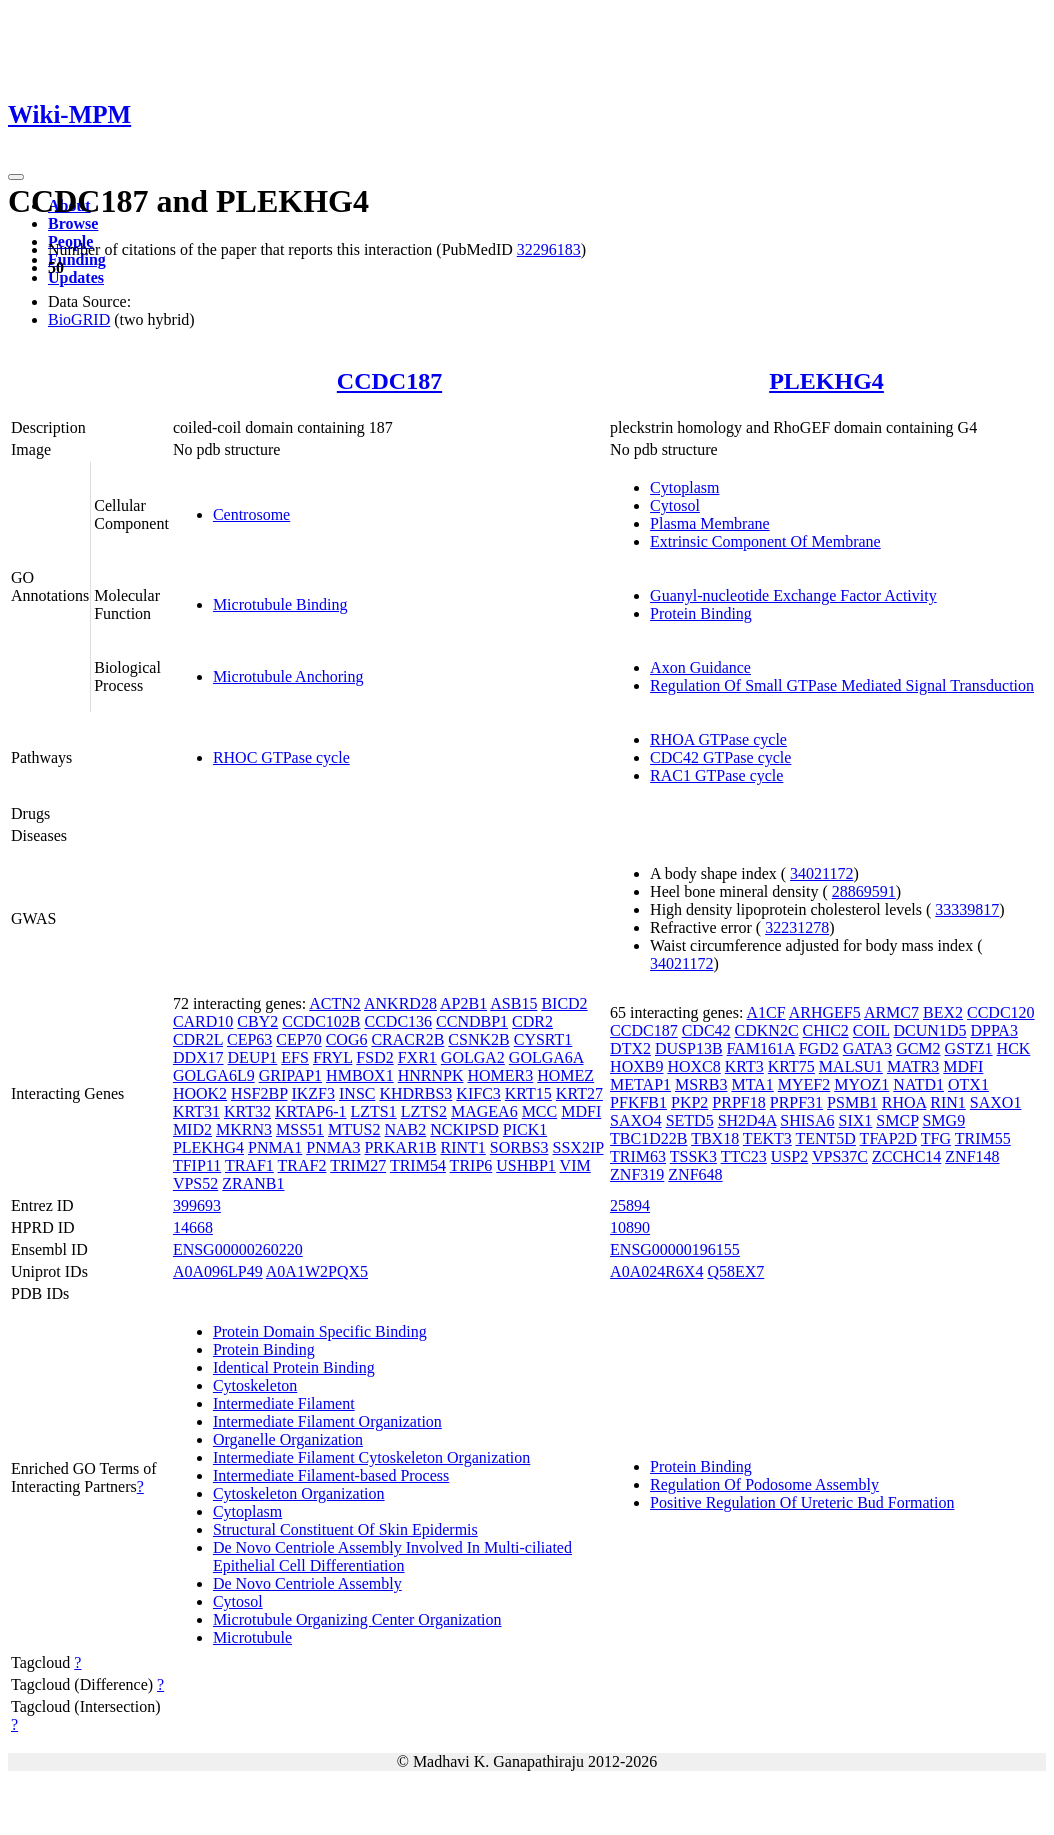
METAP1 (640, 1084)
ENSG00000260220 (238, 1249)
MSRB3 (701, 1084)
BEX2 (943, 1012)
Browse (73, 223)
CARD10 (203, 1021)
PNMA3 (333, 1147)
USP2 (789, 1156)
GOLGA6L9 (214, 1075)
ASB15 (513, 1003)
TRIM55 (983, 1138)
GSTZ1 (969, 1048)
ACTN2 (335, 1003)
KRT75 (791, 1066)
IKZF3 (313, 1093)
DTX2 (630, 1048)
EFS (295, 1057)
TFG (936, 1138)
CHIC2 (826, 1030)
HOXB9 (636, 1066)
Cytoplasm (684, 487)
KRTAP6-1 (311, 1111)
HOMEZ (565, 1075)
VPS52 (195, 1183)
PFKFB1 (638, 1102)
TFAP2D (889, 1138)
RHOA (904, 1102)
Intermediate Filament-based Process (331, 1475)
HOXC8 (693, 1066)
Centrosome (251, 514)
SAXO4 (636, 1120)
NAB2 (406, 1129)
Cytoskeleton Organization (299, 1493)
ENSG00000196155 (675, 1249)
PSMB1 (852, 1102)
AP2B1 (463, 1003)
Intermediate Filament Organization (327, 1421)
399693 (197, 1205)
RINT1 (463, 1147)
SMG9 (943, 1120)
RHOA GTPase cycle (718, 739)
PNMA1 (275, 1147)
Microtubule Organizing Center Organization (357, 1619)
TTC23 (744, 1156)
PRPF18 (738, 1102)
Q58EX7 (735, 1271)
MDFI (581, 1111)
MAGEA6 (484, 1111)
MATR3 (913, 1066)
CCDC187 (389, 381)
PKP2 (689, 1102)
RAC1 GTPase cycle (716, 775)
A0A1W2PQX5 (317, 1271)
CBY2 (257, 1021)
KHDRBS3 (415, 1093)
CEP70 (298, 1039)
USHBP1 (526, 1165)
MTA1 (753, 1084)
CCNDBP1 (472, 1021)
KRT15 (528, 1093)
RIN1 (948, 1102)
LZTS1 (374, 1111)
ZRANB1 (253, 1183)
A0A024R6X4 (656, 1271)
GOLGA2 (473, 1057)
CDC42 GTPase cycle (720, 757)
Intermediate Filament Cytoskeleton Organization (371, 1457)
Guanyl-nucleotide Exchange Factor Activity (793, 595)
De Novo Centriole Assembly (307, 1583)
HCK (1014, 1048)
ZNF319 (637, 1174)
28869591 (864, 891)
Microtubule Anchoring (288, 676)
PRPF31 (796, 1102)
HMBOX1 (360, 1075)
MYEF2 (804, 1084)
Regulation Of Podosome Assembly (764, 1484)
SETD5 (690, 1120)
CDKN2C (767, 1030)
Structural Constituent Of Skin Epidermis (345, 1529)
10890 (630, 1227)
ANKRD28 (400, 1003)
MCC (540, 1111)
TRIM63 (638, 1156)
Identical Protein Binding (294, 1367)
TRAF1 (249, 1165)
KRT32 (247, 1111)
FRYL (332, 1057)
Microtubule (252, 1637)
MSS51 (300, 1129)
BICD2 (564, 1003)
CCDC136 (399, 1021)
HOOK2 (200, 1093)
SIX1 (856, 1120)
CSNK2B (478, 1039)
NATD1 (918, 1084)
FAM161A (761, 1048)
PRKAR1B (400, 1147)
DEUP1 (253, 1057)
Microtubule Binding (280, 604)
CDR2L (198, 1039)
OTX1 (968, 1084)
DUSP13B (689, 1048)
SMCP (897, 1120)
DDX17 (198, 1057)
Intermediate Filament (284, 1403)
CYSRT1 (543, 1039)
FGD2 (819, 1048)
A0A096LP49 (218, 1271)
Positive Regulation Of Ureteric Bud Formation (802, 1502)
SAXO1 (996, 1102)
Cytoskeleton (255, 1385)
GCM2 (918, 1048)
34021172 (821, 873)
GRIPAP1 (290, 1075)
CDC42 (706, 1030)
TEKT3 (767, 1138)
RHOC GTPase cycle (281, 757)
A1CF (765, 1012)
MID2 (192, 1129)
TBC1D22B (648, 1138)
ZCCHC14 (906, 1156)
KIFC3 (478, 1093)
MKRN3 (244, 1129)
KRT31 (196, 1111)
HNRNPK (431, 1075)
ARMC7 (891, 1012)
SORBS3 (519, 1147)
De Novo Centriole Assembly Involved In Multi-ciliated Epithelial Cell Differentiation (392, 1556)
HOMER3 (500, 1075)
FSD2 (374, 1057)
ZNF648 (695, 1174)
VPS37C (840, 1156)
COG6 (347, 1039)
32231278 (797, 927)
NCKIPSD (464, 1129)
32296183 (549, 249)
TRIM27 (358, 1165)
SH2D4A (747, 1120)
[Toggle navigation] (16, 177)
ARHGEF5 (825, 1012)
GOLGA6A (546, 1057)
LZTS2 (424, 1111)
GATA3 (867, 1048)
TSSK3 (693, 1156)
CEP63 (249, 1039)
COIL (871, 1030)
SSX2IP (578, 1147)
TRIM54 (418, 1165)
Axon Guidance (700, 667)
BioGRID (79, 319)
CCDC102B (321, 1021)
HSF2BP (259, 1093)
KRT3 (744, 1066)
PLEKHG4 (826, 381)
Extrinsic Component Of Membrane (765, 541)
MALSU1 (851, 1066)
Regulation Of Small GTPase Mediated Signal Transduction (842, 685)
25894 (630, 1205)
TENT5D (825, 1138)
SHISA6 (807, 1120)
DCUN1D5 (930, 1030)
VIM (575, 1165)
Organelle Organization (288, 1439)
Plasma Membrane (710, 523)
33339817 (967, 909)
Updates (76, 277)
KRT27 (579, 1093)
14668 (193, 1227)
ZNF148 (972, 1156)
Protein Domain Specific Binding (320, 1331)
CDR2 (532, 1021)
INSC (357, 1093)
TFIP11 (197, 1165)
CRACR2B (407, 1039)
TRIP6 (471, 1165)
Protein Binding (701, 613)
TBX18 (715, 1138)
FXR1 (417, 1057)
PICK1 (525, 1129)
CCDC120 (1001, 1012)
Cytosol (675, 505)
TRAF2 (302, 1165)
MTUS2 (354, 1129)
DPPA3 (993, 1030)
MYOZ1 (861, 1084)
